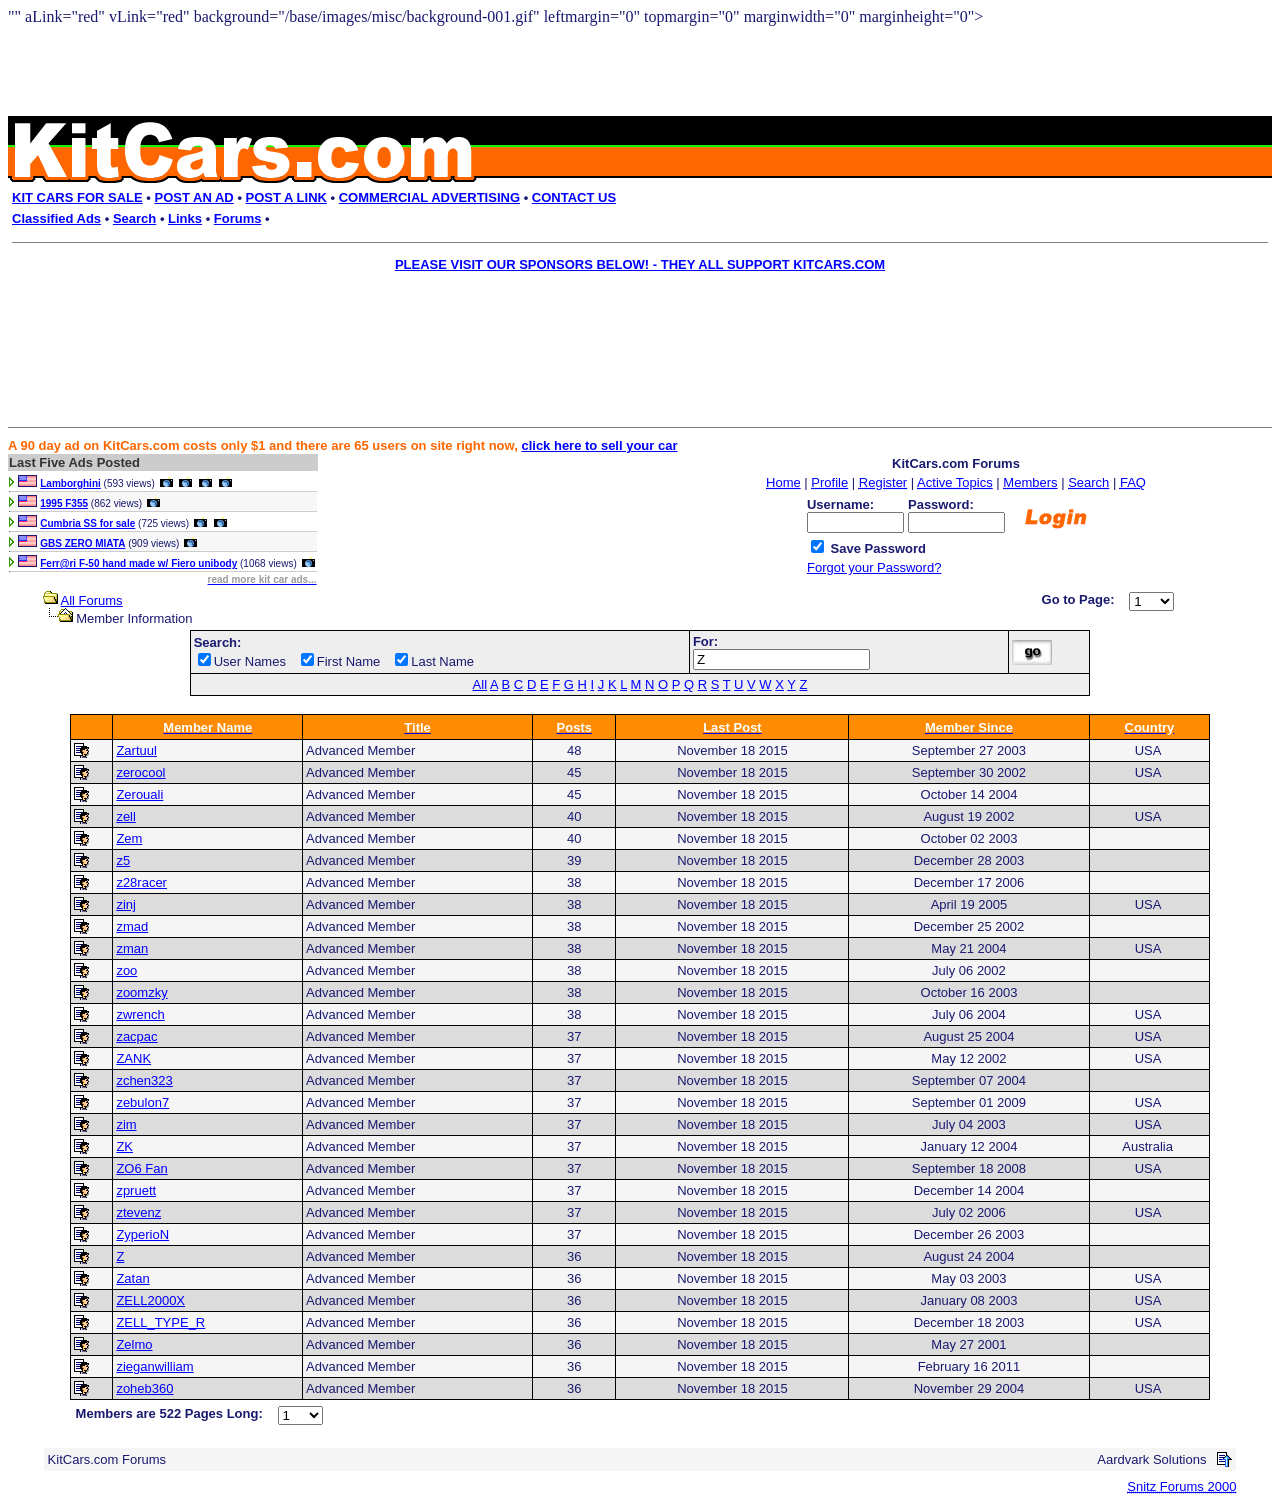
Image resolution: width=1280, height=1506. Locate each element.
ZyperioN (142, 1234)
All (480, 684)
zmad (132, 926)
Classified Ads (56, 218)
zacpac (136, 1036)
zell (126, 816)
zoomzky (141, 992)
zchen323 (144, 1080)
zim (126, 1124)
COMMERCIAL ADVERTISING (429, 197)
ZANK (133, 1058)
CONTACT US (574, 197)
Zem (129, 838)
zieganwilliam (154, 1366)
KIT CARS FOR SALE (77, 197)
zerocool (140, 772)
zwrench (140, 1014)
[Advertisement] (626, 326)
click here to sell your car (599, 445)
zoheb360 (144, 1388)
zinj (126, 904)
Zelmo (134, 1344)
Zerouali (139, 794)
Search (134, 218)
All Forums (92, 600)
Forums (238, 218)
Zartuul (136, 750)
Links (185, 218)
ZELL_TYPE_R (160, 1322)
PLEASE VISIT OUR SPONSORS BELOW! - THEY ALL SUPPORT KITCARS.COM (640, 264)
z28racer (141, 882)
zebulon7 (142, 1102)
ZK (124, 1146)
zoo (126, 970)
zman (132, 948)
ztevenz (138, 1212)
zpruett (136, 1190)
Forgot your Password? (874, 567)
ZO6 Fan (141, 1168)
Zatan (132, 1278)
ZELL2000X (150, 1300)
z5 (123, 860)
